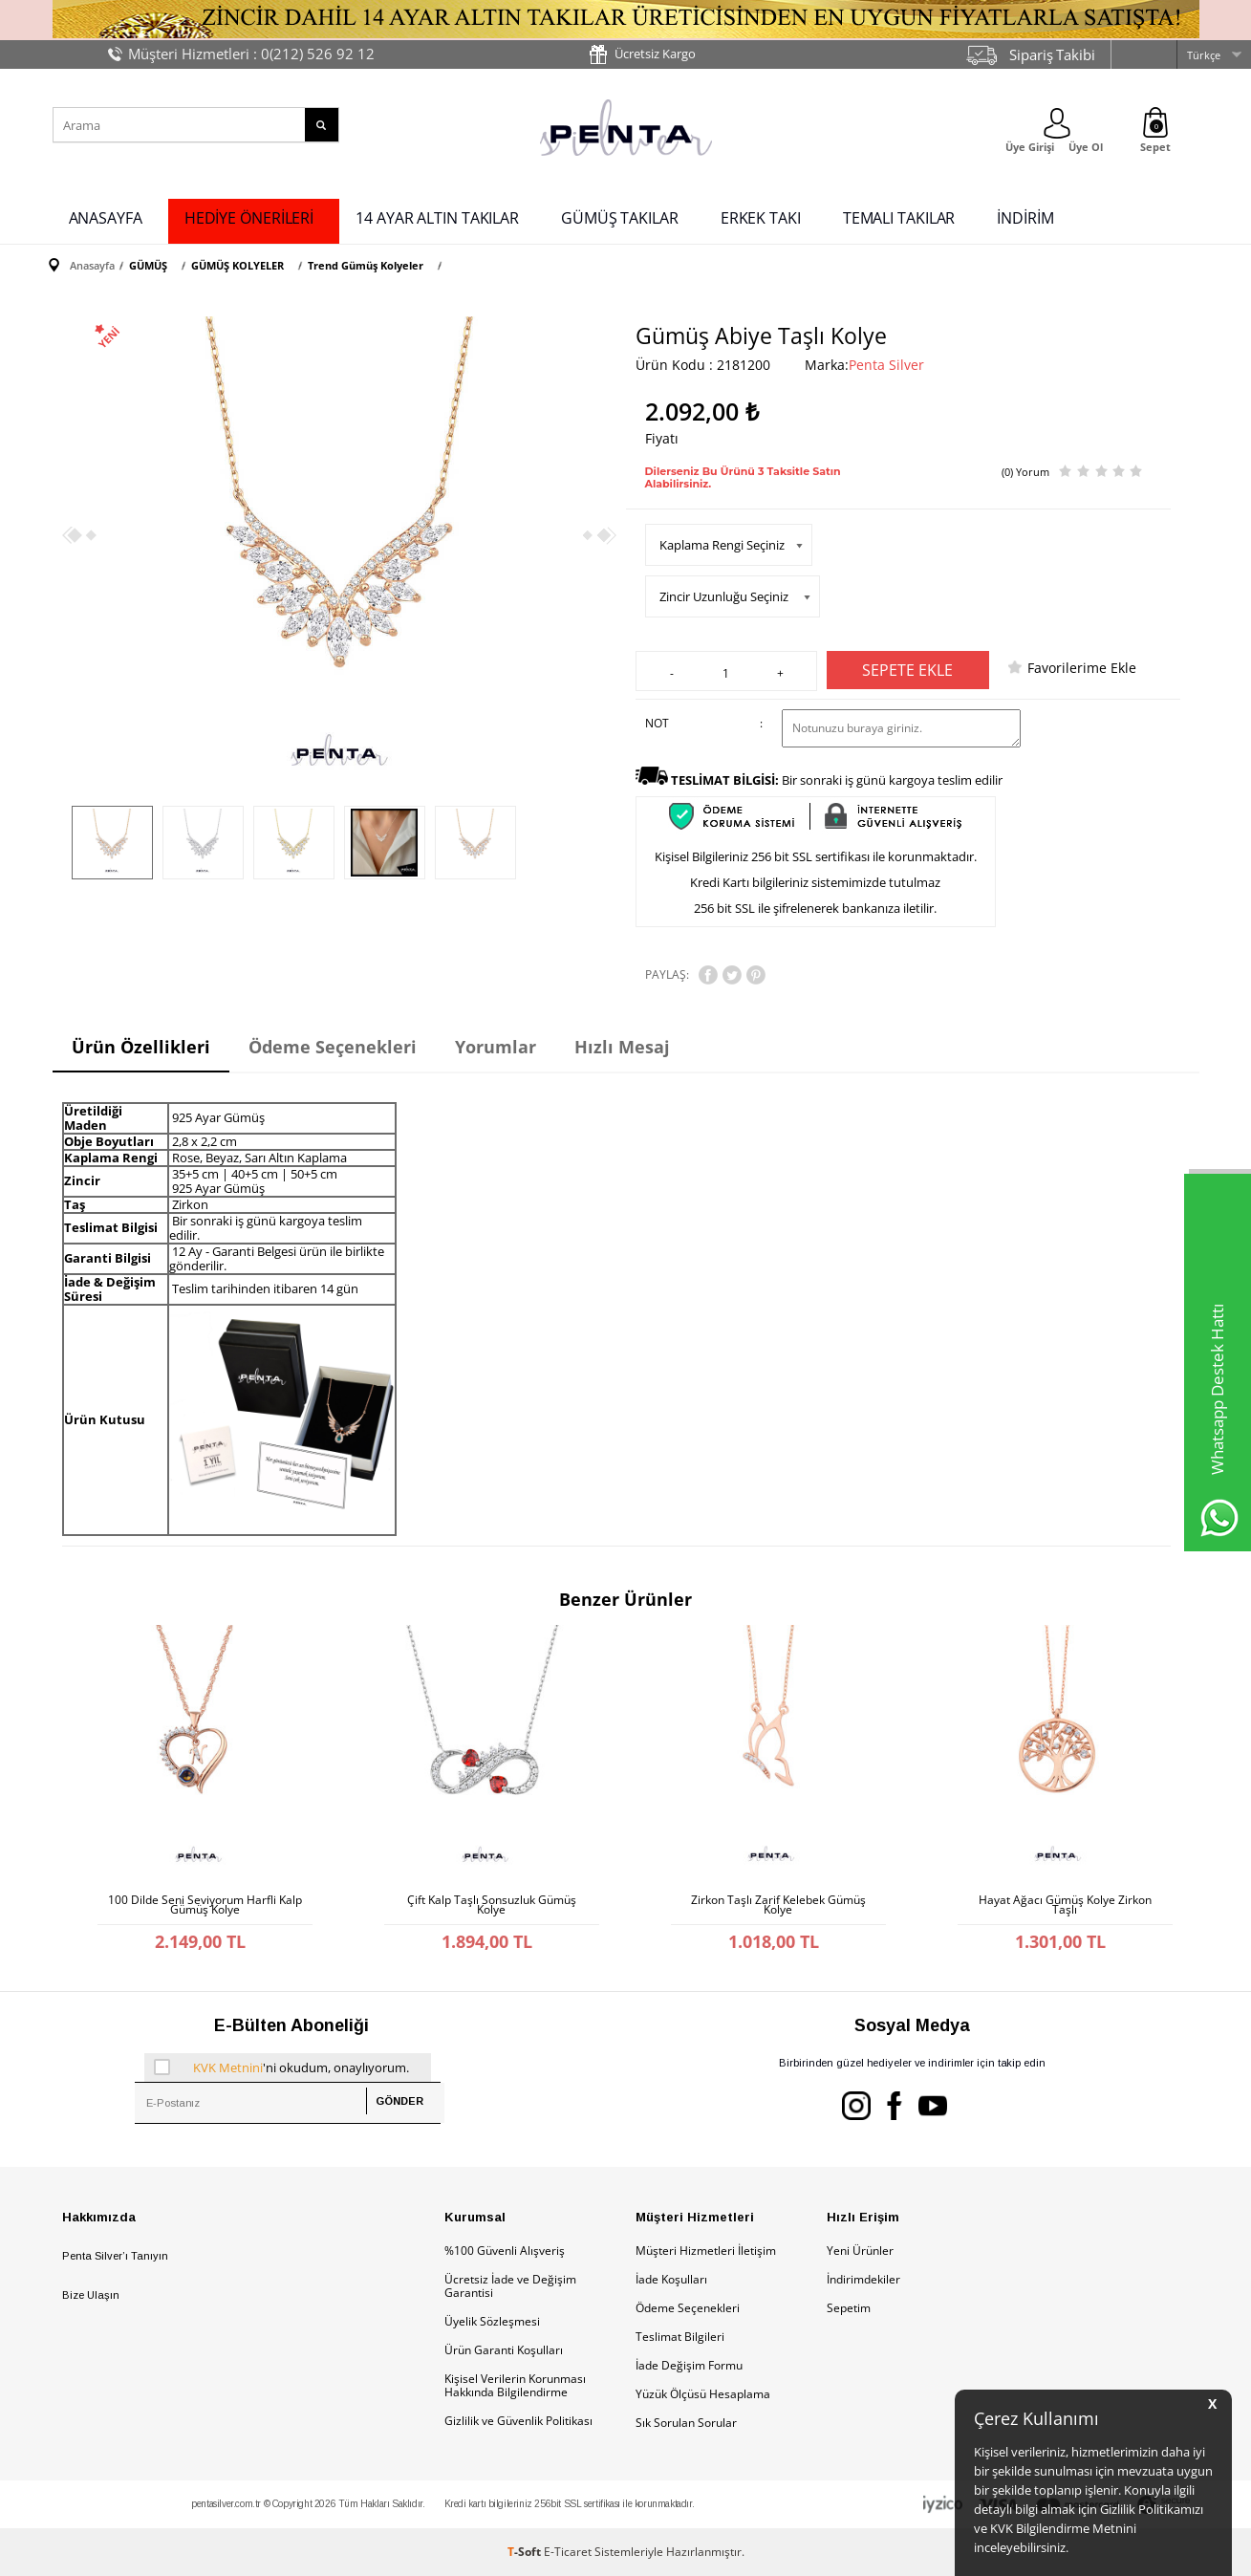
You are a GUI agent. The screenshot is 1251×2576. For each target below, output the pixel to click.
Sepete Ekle (907, 670)
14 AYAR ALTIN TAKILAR (437, 217)
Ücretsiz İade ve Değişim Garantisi (510, 2286)
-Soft (525, 2552)
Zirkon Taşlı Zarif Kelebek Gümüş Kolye (778, 1905)
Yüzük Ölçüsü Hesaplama (703, 2394)
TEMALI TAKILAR (899, 217)
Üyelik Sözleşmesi (492, 2321)
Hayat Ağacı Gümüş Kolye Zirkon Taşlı (1065, 1905)
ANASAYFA (105, 217)
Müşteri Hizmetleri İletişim (706, 2250)
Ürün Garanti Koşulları (503, 2350)
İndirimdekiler (863, 2279)
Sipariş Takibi (1052, 54)
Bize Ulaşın (90, 2295)
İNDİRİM (1025, 217)
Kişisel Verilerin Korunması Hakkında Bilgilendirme (515, 2385)
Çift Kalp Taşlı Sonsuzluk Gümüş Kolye (491, 1905)
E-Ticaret (568, 2552)
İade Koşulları (671, 2279)
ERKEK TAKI (761, 217)
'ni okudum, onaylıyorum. (281, 2067)
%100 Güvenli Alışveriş (504, 2250)
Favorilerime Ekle (1081, 668)
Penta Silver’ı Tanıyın (115, 2256)
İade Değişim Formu (689, 2365)
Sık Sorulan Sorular (686, 2422)
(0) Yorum (1025, 472)
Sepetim (849, 2308)
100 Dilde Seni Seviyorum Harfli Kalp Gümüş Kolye (205, 1905)
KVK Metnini (228, 2067)
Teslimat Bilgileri (680, 2336)
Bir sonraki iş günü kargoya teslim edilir (837, 780)
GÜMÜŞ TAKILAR (620, 217)
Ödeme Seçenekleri (688, 2308)
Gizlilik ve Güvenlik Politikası (518, 2421)
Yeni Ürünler (860, 2250)
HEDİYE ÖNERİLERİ (248, 217)
